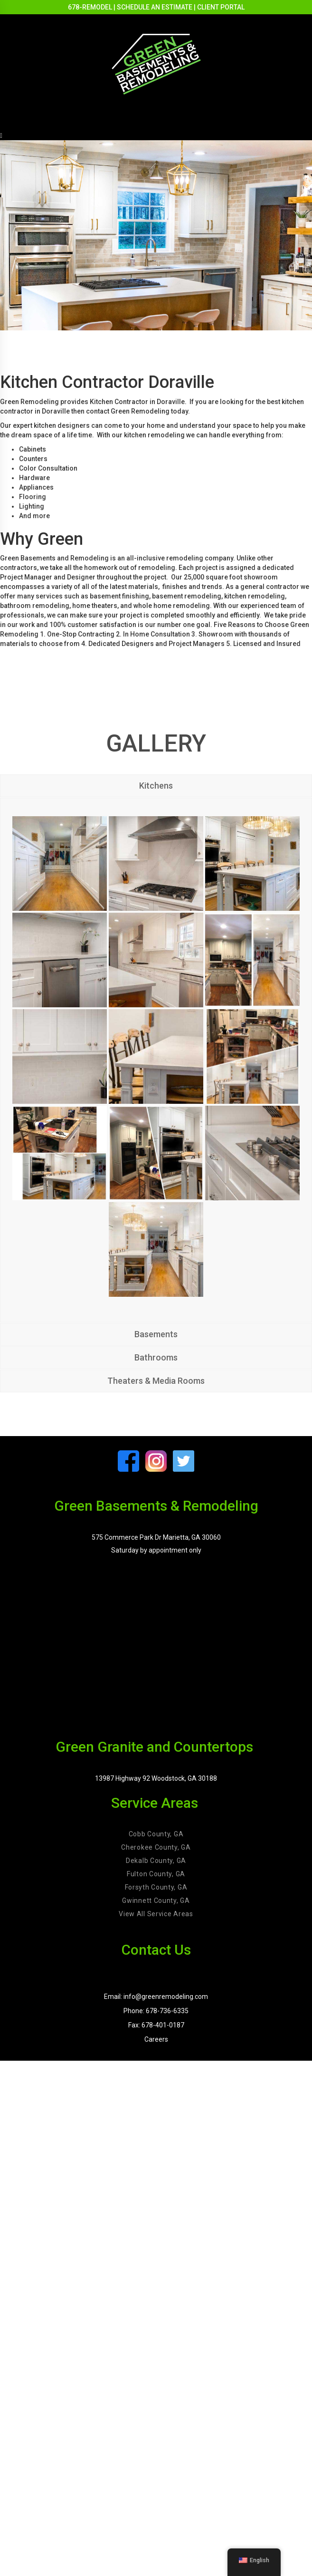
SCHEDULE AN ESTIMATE (154, 7)
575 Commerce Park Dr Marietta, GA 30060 (156, 1537)
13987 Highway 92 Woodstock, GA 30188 (156, 1778)
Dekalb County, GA (156, 1860)
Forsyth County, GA (156, 1887)
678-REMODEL (90, 7)
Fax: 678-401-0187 (156, 2025)
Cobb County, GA (156, 1834)
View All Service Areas (156, 1914)
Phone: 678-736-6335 (156, 2011)
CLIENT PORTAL (221, 7)
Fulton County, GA (156, 1874)
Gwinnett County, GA (155, 1900)
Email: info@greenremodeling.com (156, 1996)
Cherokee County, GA (155, 1847)
